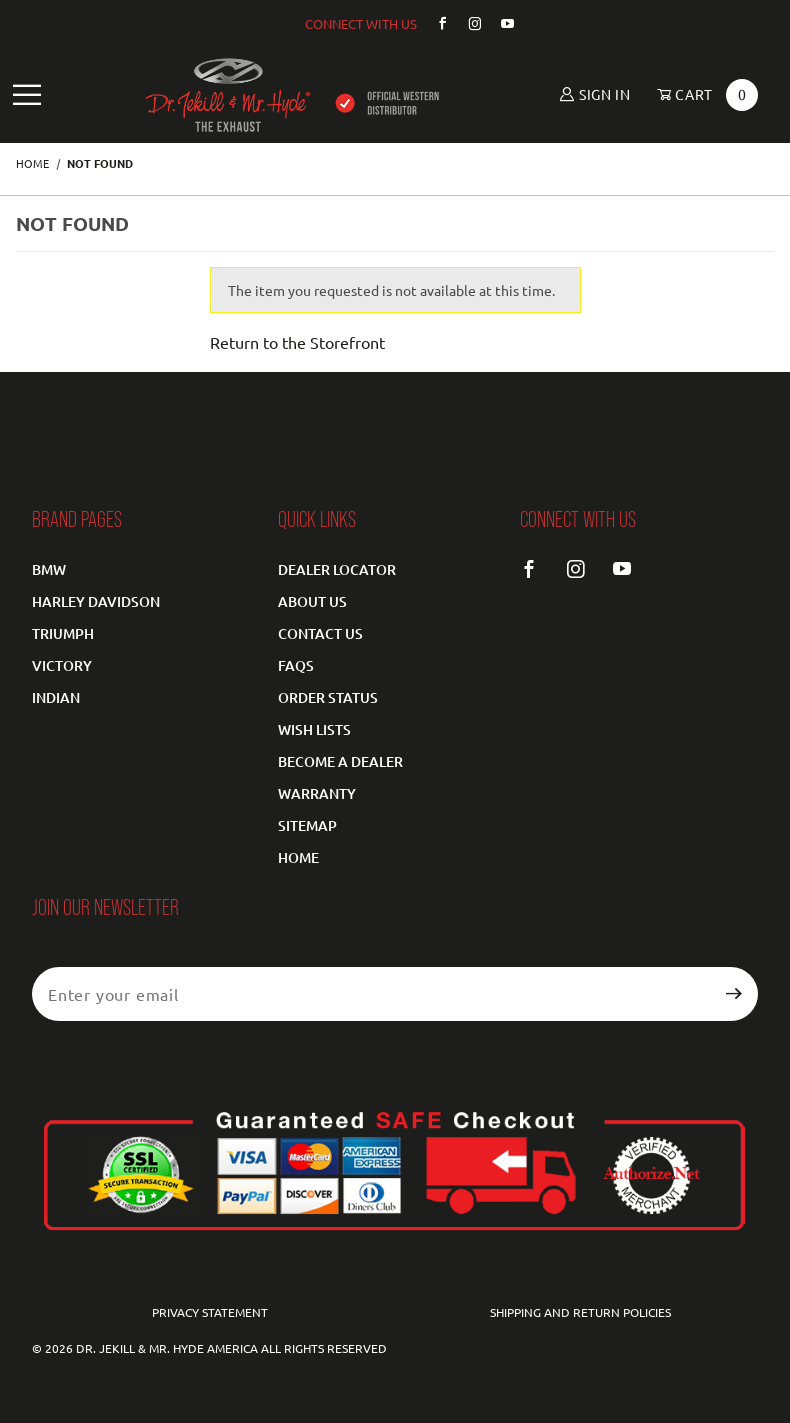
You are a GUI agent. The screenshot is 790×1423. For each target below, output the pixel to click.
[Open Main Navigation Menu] (27, 95)
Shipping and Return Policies (580, 1312)
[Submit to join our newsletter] (734, 994)
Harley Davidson (96, 601)
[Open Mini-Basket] (701, 95)
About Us (312, 601)
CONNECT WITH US (361, 23)
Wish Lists (314, 729)
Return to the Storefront (297, 342)
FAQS (296, 665)
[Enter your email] (371, 994)
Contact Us (320, 633)
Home (298, 857)
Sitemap (307, 825)
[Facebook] (434, 23)
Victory (62, 665)
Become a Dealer (340, 761)
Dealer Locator (337, 569)
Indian (56, 697)
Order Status (328, 697)
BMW (49, 569)
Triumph (63, 633)
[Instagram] (467, 23)
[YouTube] (500, 23)
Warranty (317, 793)
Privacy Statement (210, 1312)
